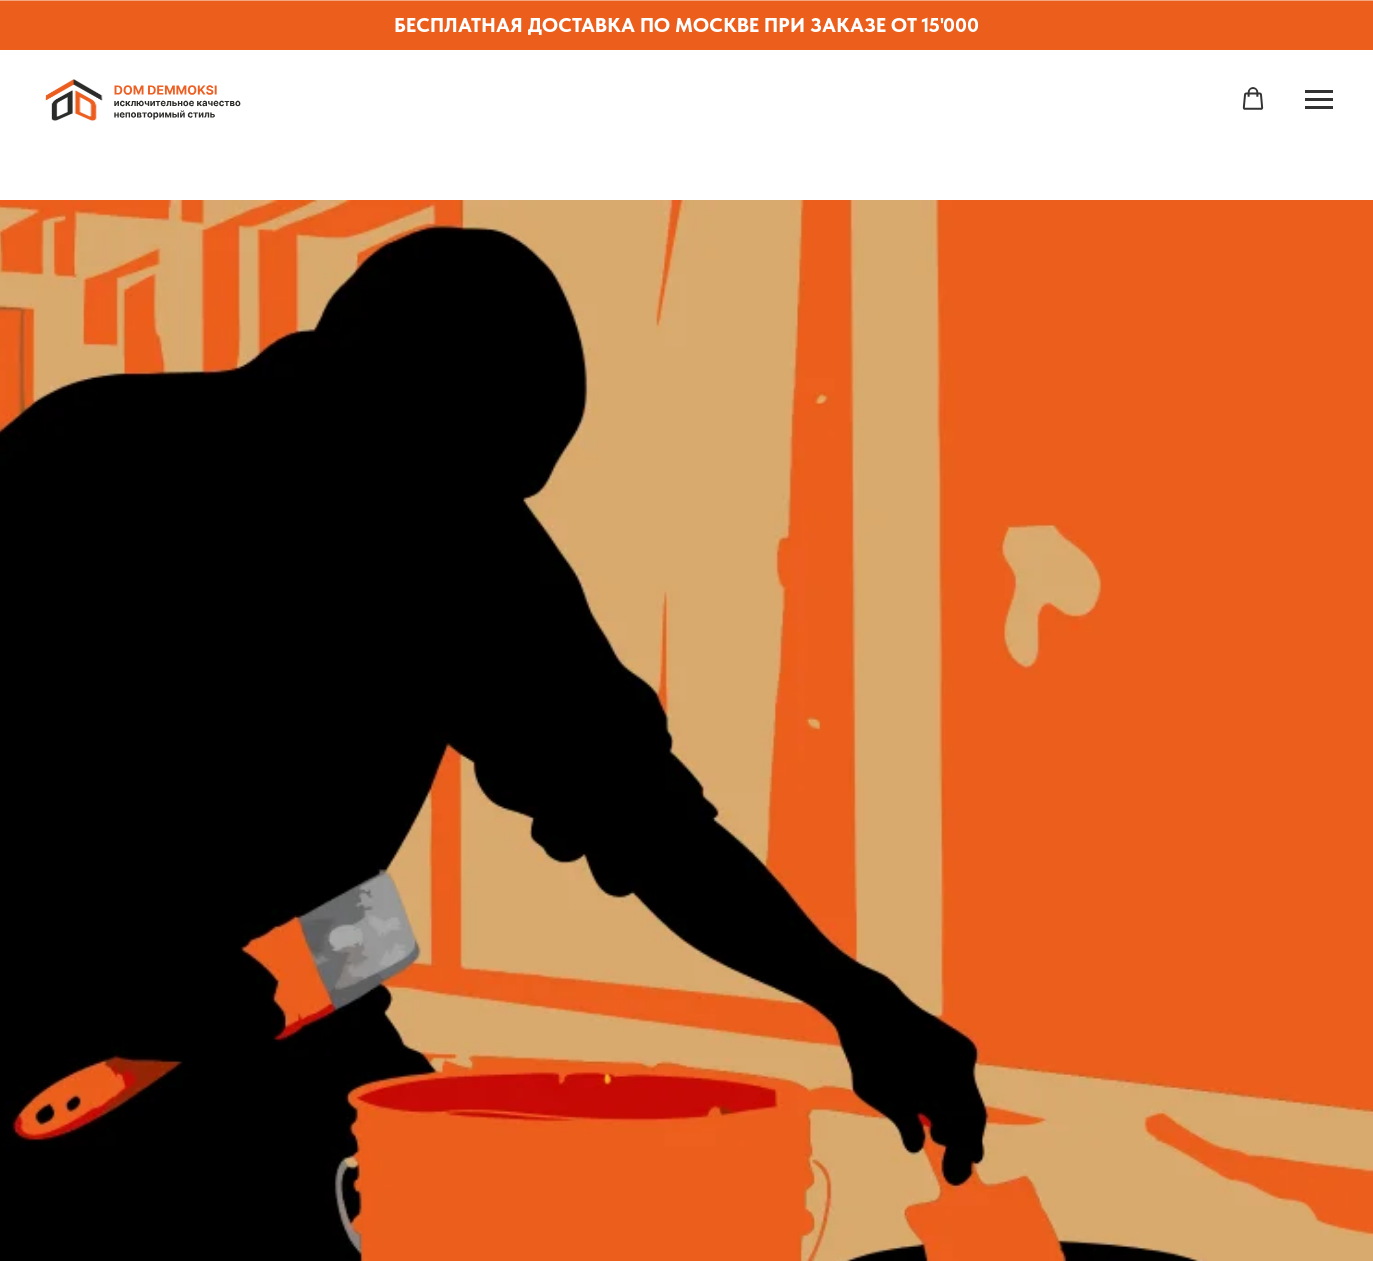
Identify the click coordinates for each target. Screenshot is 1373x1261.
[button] (1253, 99)
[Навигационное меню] (1319, 100)
